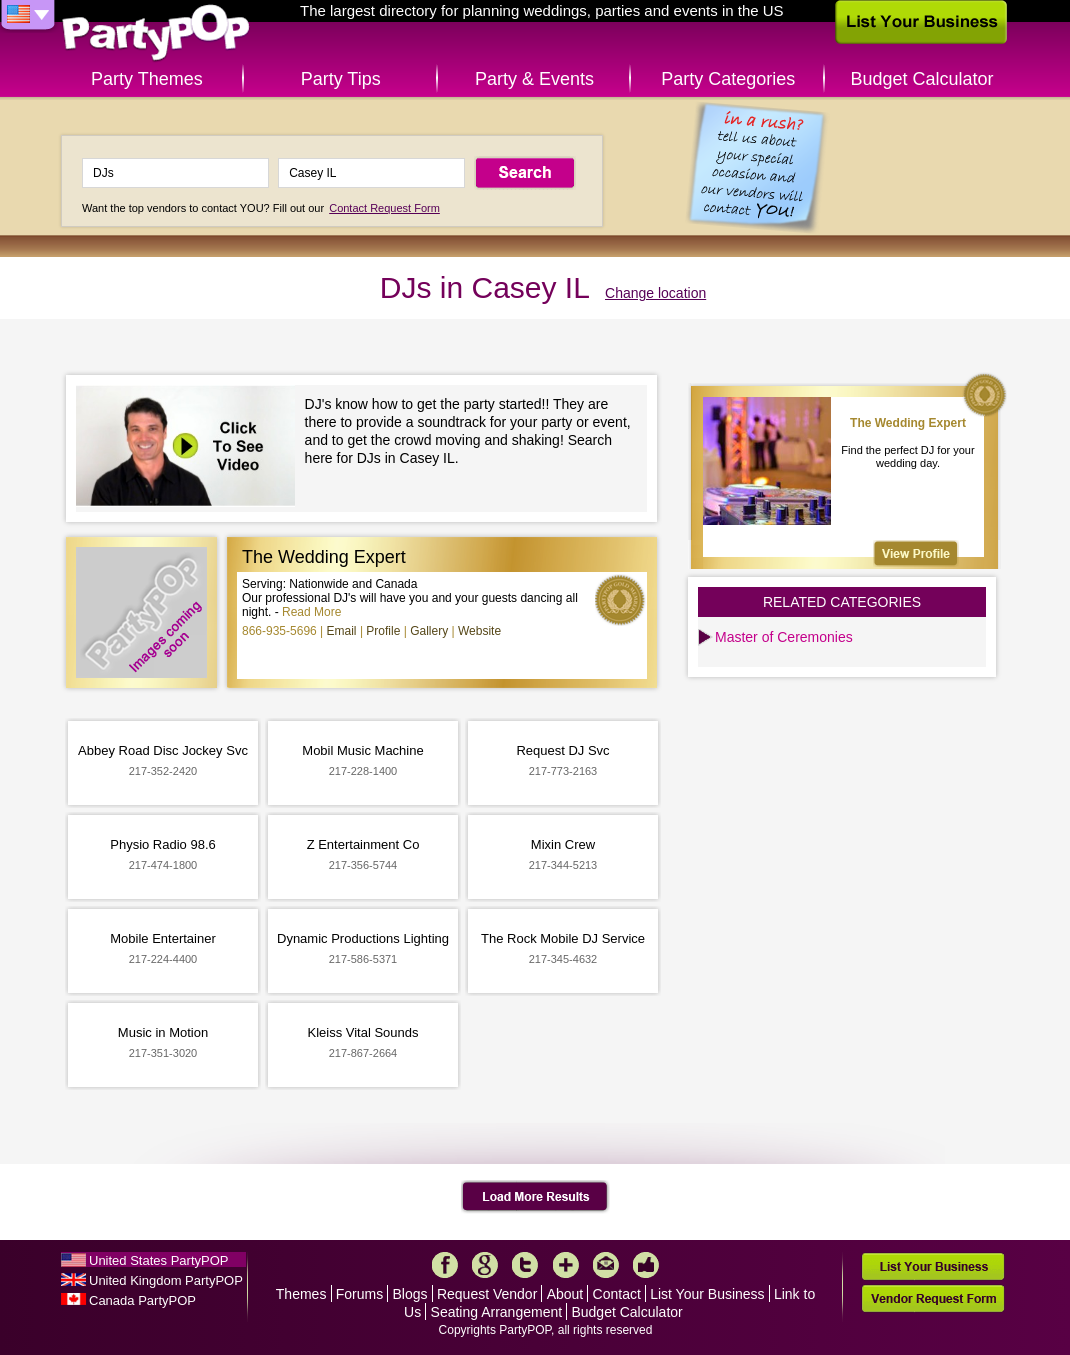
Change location (655, 293)
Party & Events (534, 79)
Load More (535, 1197)
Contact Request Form (384, 208)
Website (479, 631)
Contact (617, 1294)
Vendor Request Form (933, 1298)
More (566, 1265)
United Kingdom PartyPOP (166, 1280)
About (565, 1294)
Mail (606, 1265)
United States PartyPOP (158, 1260)
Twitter (525, 1265)
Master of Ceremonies (784, 637)
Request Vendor (487, 1294)
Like (646, 1265)
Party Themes (147, 79)
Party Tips (341, 79)
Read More (311, 612)
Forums (359, 1294)
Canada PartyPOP (142, 1300)
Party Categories (728, 79)
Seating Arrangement (497, 1312)
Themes (301, 1294)
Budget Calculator (922, 79)
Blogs (410, 1294)
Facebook (445, 1265)
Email (342, 631)
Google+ (485, 1265)
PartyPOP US (156, 33)
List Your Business (707, 1294)
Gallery (429, 631)
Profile (383, 631)
